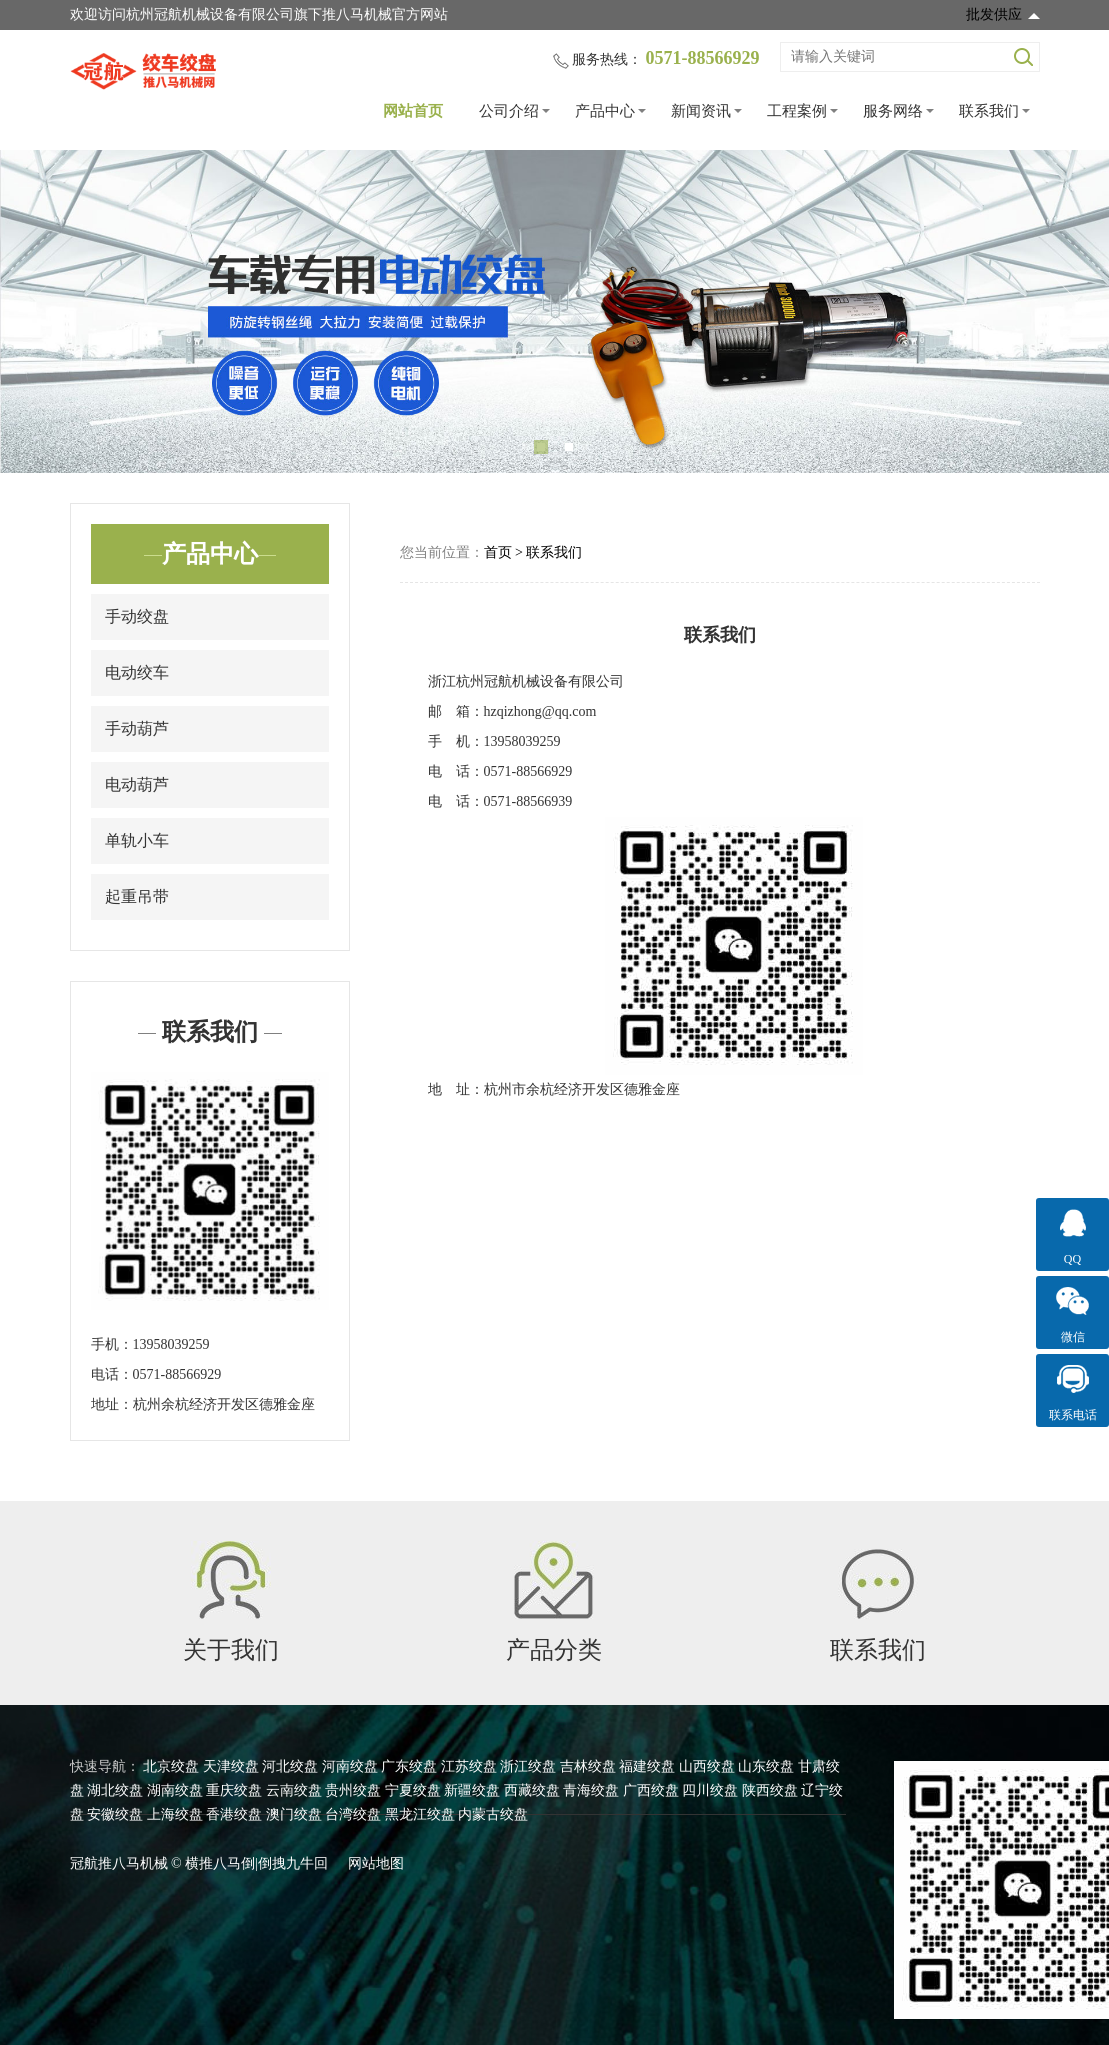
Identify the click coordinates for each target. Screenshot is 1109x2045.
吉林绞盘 (588, 1766)
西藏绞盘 (532, 1790)
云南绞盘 (294, 1790)
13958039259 (171, 1344)
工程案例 (797, 111)
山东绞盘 (766, 1766)
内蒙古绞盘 (493, 1814)
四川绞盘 (710, 1790)
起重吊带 (137, 896)
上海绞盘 (175, 1814)
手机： (112, 1344)
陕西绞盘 (770, 1790)
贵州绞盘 (353, 1790)
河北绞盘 (290, 1766)
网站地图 (376, 1863)
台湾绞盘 (353, 1814)
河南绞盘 (350, 1766)
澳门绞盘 (294, 1814)
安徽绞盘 (115, 1814)
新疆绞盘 (472, 1790)
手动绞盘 (137, 616)
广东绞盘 (409, 1766)
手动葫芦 (137, 728)
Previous (40, 312)
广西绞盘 (651, 1790)
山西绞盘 (707, 1766)
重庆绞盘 (234, 1790)
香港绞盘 (234, 1814)
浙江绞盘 (528, 1766)
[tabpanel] (554, 311)
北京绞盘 (171, 1766)
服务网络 (893, 111)
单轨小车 (137, 840)
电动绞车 (137, 672)
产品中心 (605, 111)
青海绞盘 (591, 1790)
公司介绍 (509, 111)
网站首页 (413, 111)
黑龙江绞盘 (420, 1814)
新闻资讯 (701, 111)
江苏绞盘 (469, 1766)
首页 (498, 552)
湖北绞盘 (115, 1790)
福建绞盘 (647, 1766)
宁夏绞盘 (413, 1790)
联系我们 (989, 111)
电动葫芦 (137, 784)
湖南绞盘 (175, 1790)
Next (1069, 312)
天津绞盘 (231, 1766)
